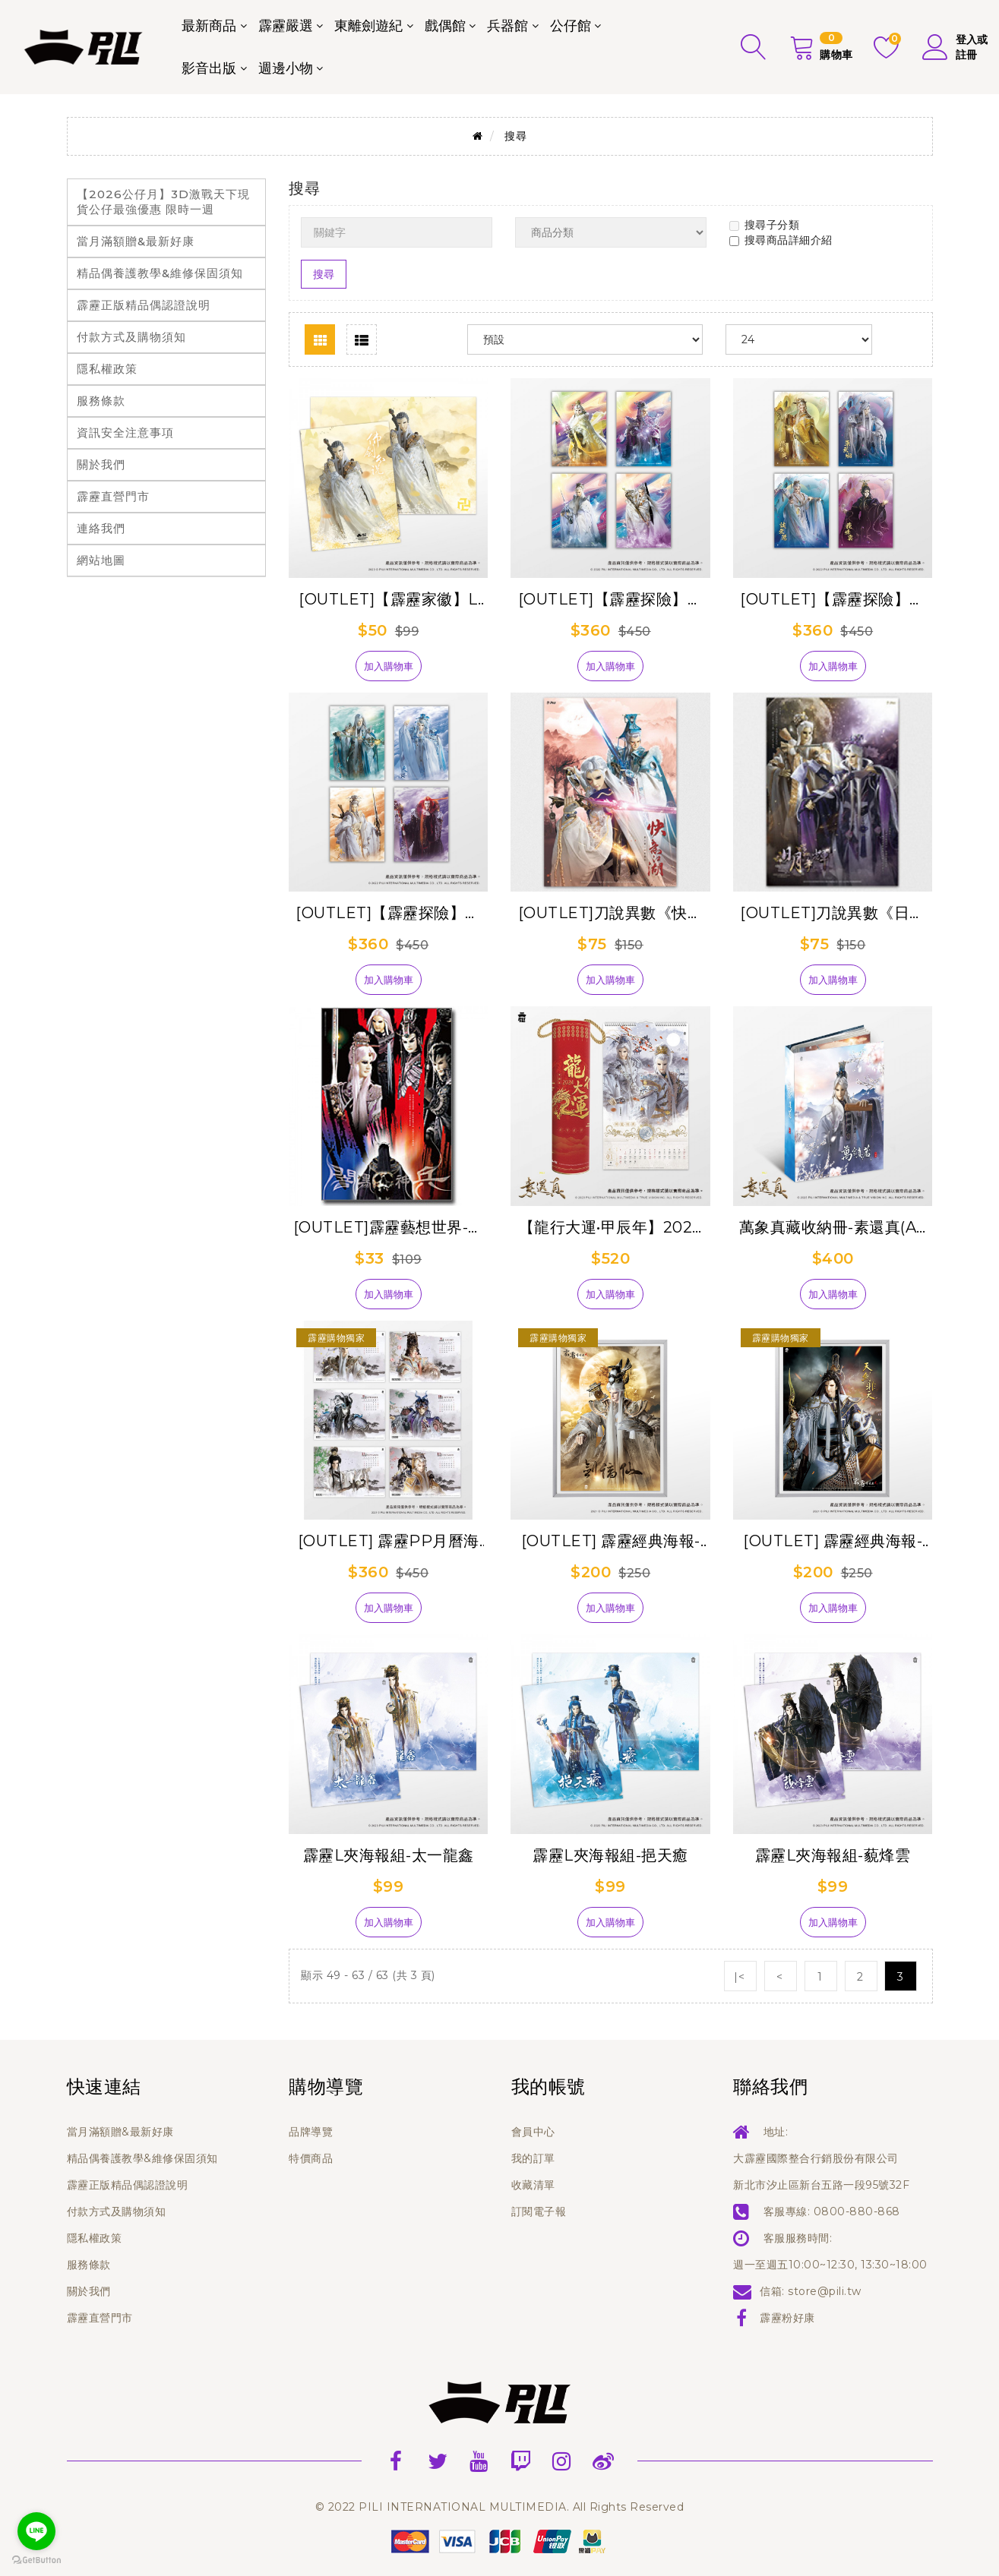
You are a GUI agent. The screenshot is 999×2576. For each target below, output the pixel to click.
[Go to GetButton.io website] (36, 2560)
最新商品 (209, 25)
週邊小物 (285, 68)
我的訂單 (533, 2158)
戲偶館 (445, 25)
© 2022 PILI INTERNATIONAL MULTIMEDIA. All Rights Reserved (499, 2507)
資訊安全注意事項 (125, 432)
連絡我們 (101, 528)
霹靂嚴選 (285, 25)
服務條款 (101, 400)
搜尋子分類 (764, 225)
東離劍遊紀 (368, 25)
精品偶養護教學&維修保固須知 (160, 273)
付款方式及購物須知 (131, 337)
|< (740, 1977)
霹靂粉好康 (787, 2318)
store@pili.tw (824, 2291)
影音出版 (209, 68)
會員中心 (533, 2132)
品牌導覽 (311, 2132)
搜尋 (515, 136)
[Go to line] (36, 2531)
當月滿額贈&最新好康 (135, 241)
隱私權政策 (107, 368)
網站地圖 (101, 560)
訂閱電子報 (539, 2211)
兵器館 (507, 25)
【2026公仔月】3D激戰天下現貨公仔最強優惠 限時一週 (163, 201)
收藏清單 (533, 2185)
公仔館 (570, 25)
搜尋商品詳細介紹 (781, 240)
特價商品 (311, 2158)
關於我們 (101, 464)
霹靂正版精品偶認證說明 (143, 305)
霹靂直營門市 (113, 496)
